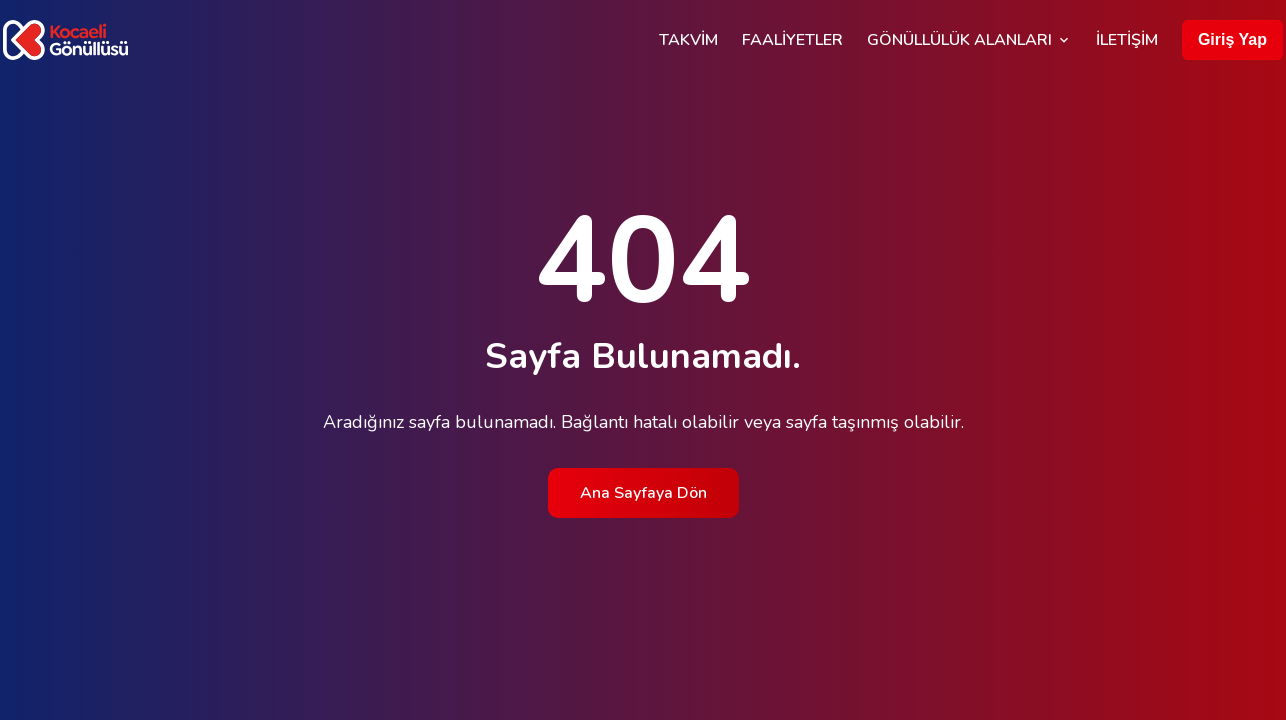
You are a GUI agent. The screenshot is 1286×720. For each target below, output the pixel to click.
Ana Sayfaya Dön (643, 493)
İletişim (1127, 40)
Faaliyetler (792, 40)
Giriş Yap (1232, 39)
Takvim (688, 40)
